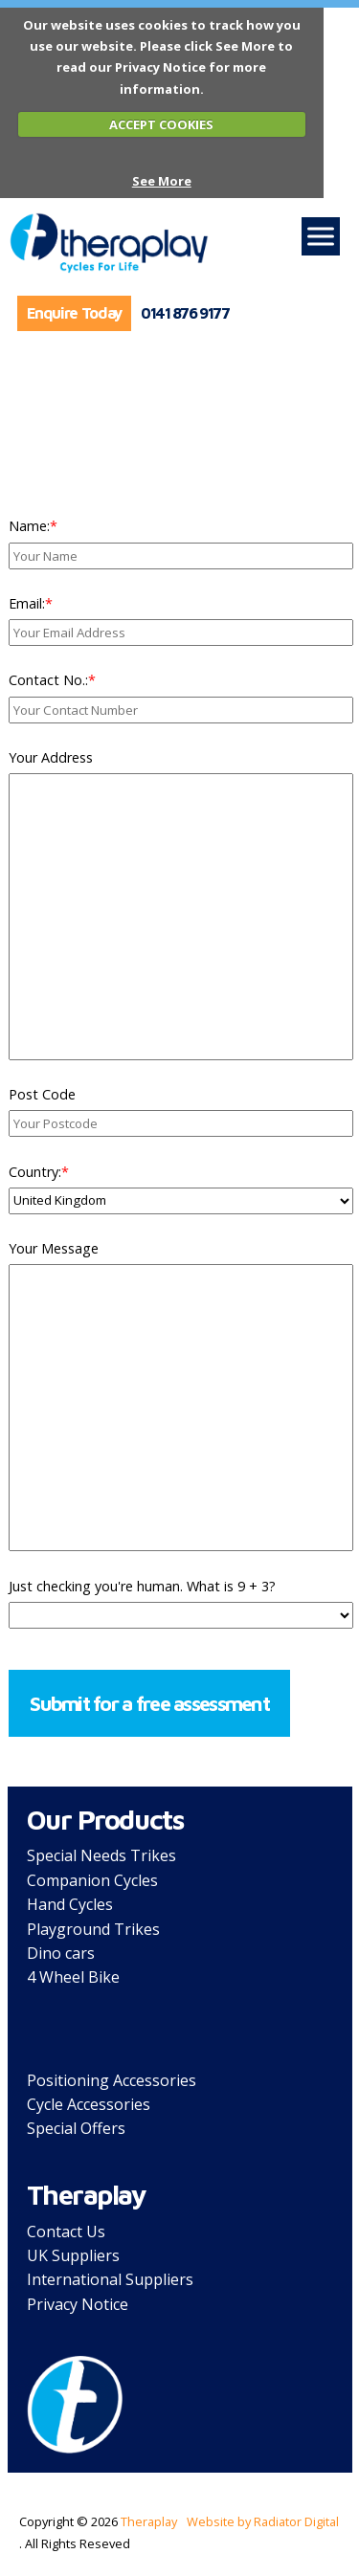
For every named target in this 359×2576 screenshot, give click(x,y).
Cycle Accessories (88, 2104)
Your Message (54, 1248)
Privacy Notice (77, 2304)
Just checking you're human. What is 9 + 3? (142, 1586)
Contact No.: (52, 680)
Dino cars (61, 1953)
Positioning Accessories (111, 2080)
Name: (33, 526)
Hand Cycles (70, 1904)
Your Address (51, 757)
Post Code (42, 1094)
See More (161, 180)
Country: (39, 1172)
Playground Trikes (93, 1929)
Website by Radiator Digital (263, 2521)
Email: (31, 603)
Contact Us (66, 2231)
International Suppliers (110, 2279)
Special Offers (76, 2128)
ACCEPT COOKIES (161, 124)
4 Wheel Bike (73, 1977)
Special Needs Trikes (101, 1855)
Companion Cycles (92, 1880)
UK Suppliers (73, 2255)
